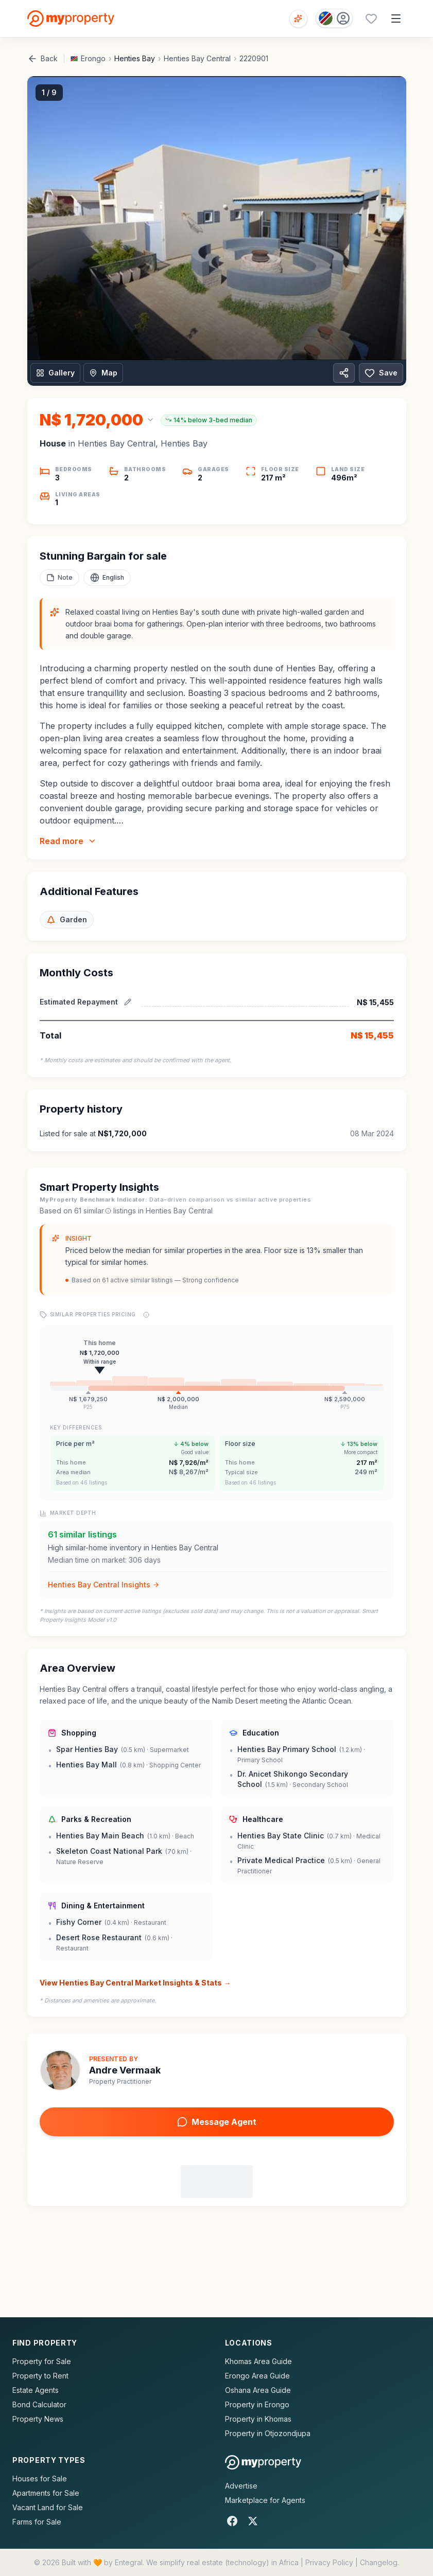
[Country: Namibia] (334, 18)
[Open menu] (396, 18)
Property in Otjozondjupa (267, 2433)
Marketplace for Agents (265, 2500)
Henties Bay (134, 58)
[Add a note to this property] (59, 577)
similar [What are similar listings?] (97, 1210)
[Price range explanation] (146, 1314)
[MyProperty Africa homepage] (263, 2462)
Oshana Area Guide (258, 2390)
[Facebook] (232, 2521)
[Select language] (107, 577)
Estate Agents (35, 2390)
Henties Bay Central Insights (104, 1584)
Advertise (241, 2485)
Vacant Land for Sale (47, 2507)
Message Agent (216, 2122)
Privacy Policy (329, 2562)
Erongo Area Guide (257, 2375)
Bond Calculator (39, 2404)
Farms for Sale (36, 2521)
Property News (37, 2418)
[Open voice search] (298, 19)
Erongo (93, 58)
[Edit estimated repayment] (127, 1002)
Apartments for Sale (45, 2493)
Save (381, 373)
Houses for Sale (39, 2478)
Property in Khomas (258, 2418)
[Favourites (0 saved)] (371, 18)
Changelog (378, 2562)
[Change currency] (97, 419)
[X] (253, 2521)
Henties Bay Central (197, 58)
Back (42, 58)
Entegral (129, 2562)
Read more (68, 841)
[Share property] (344, 373)
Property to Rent (40, 2375)
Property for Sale (41, 2361)
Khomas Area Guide (258, 2361)
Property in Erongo (257, 2404)
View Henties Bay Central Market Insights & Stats (135, 1983)
